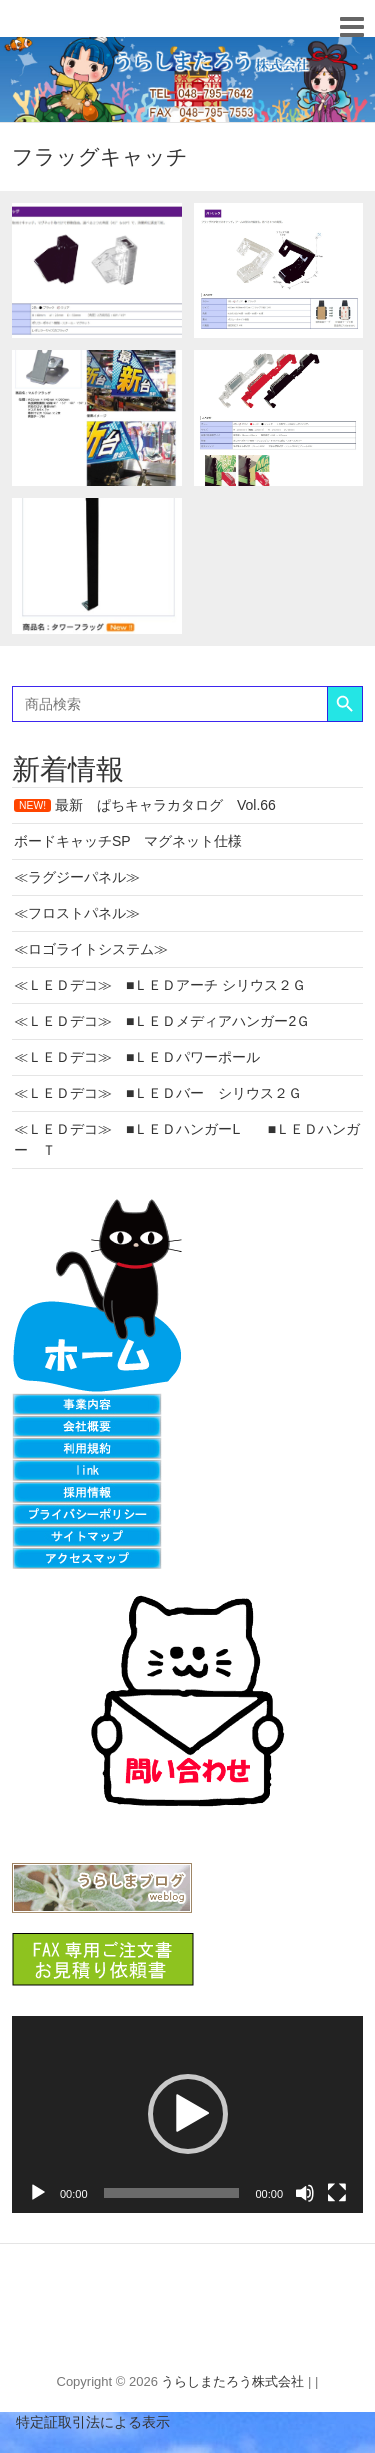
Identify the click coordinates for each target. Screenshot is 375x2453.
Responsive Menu (351, 26)
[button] (188, 2114)
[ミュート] (305, 2193)
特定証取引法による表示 (85, 2422)
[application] (187, 2114)
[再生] (38, 2193)
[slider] (172, 2193)
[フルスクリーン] (337, 2193)
